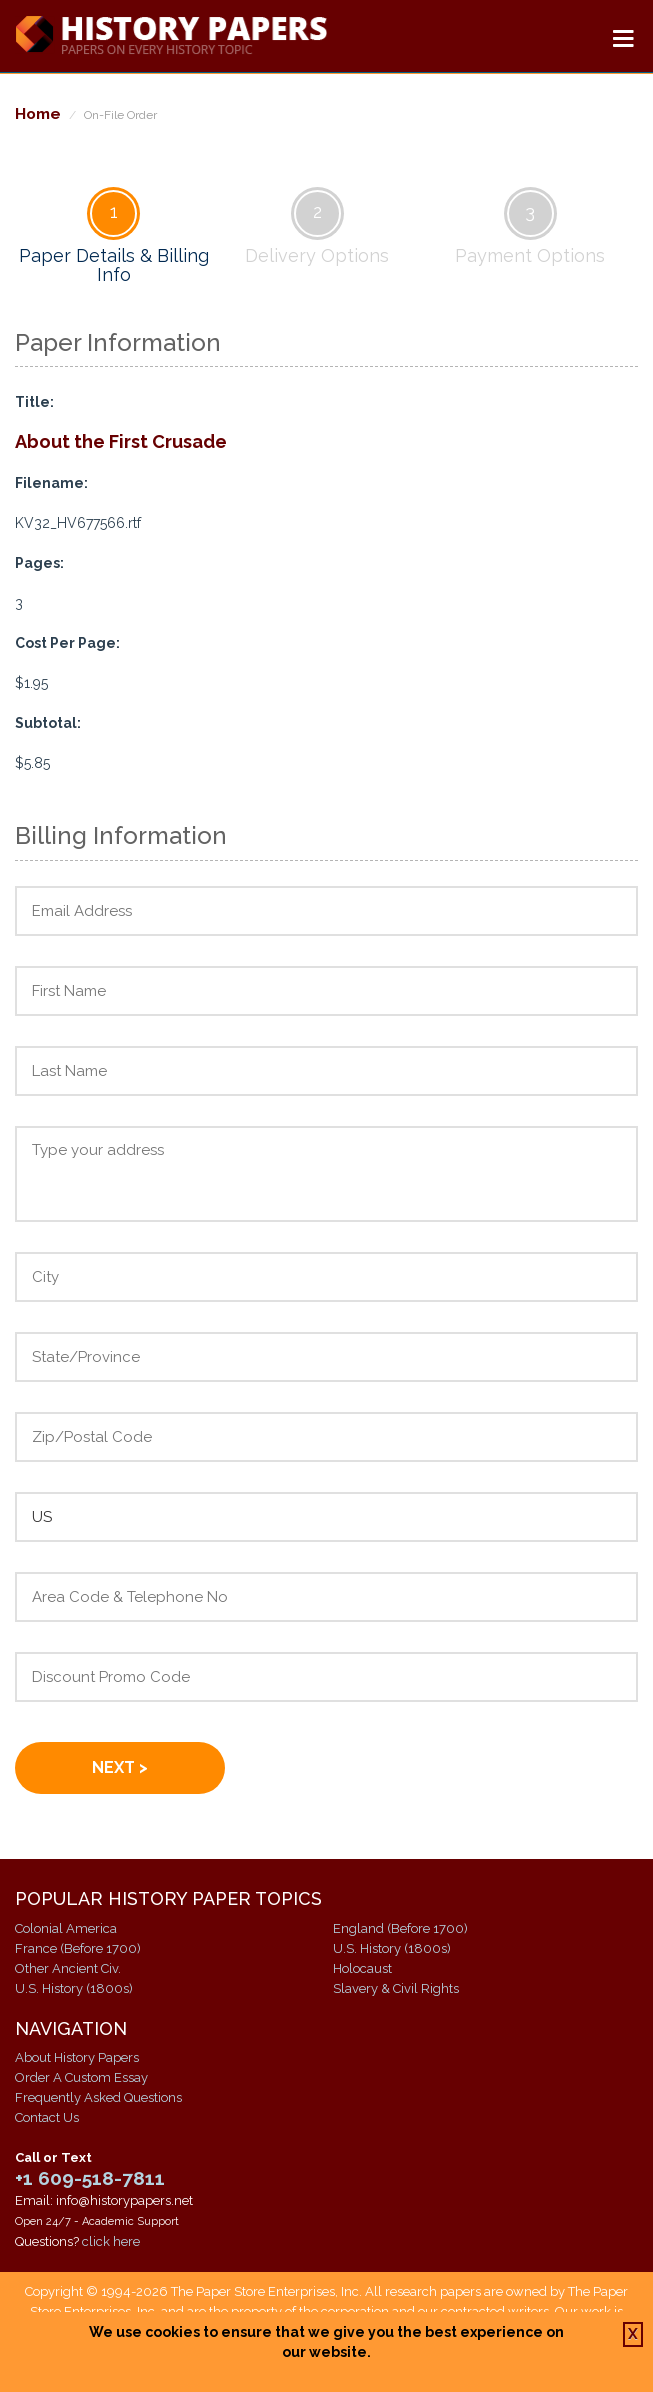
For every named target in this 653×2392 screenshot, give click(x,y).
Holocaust (362, 1968)
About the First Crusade (121, 441)
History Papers (171, 36)
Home (38, 113)
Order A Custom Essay (81, 2077)
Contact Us (47, 2117)
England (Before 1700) (400, 1928)
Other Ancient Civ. (68, 1968)
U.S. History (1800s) (74, 1988)
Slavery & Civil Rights (396, 1988)
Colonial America (66, 1928)
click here (111, 2241)
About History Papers (77, 2057)
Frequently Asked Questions (98, 2097)
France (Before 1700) (78, 1948)
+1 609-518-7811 (90, 2178)
